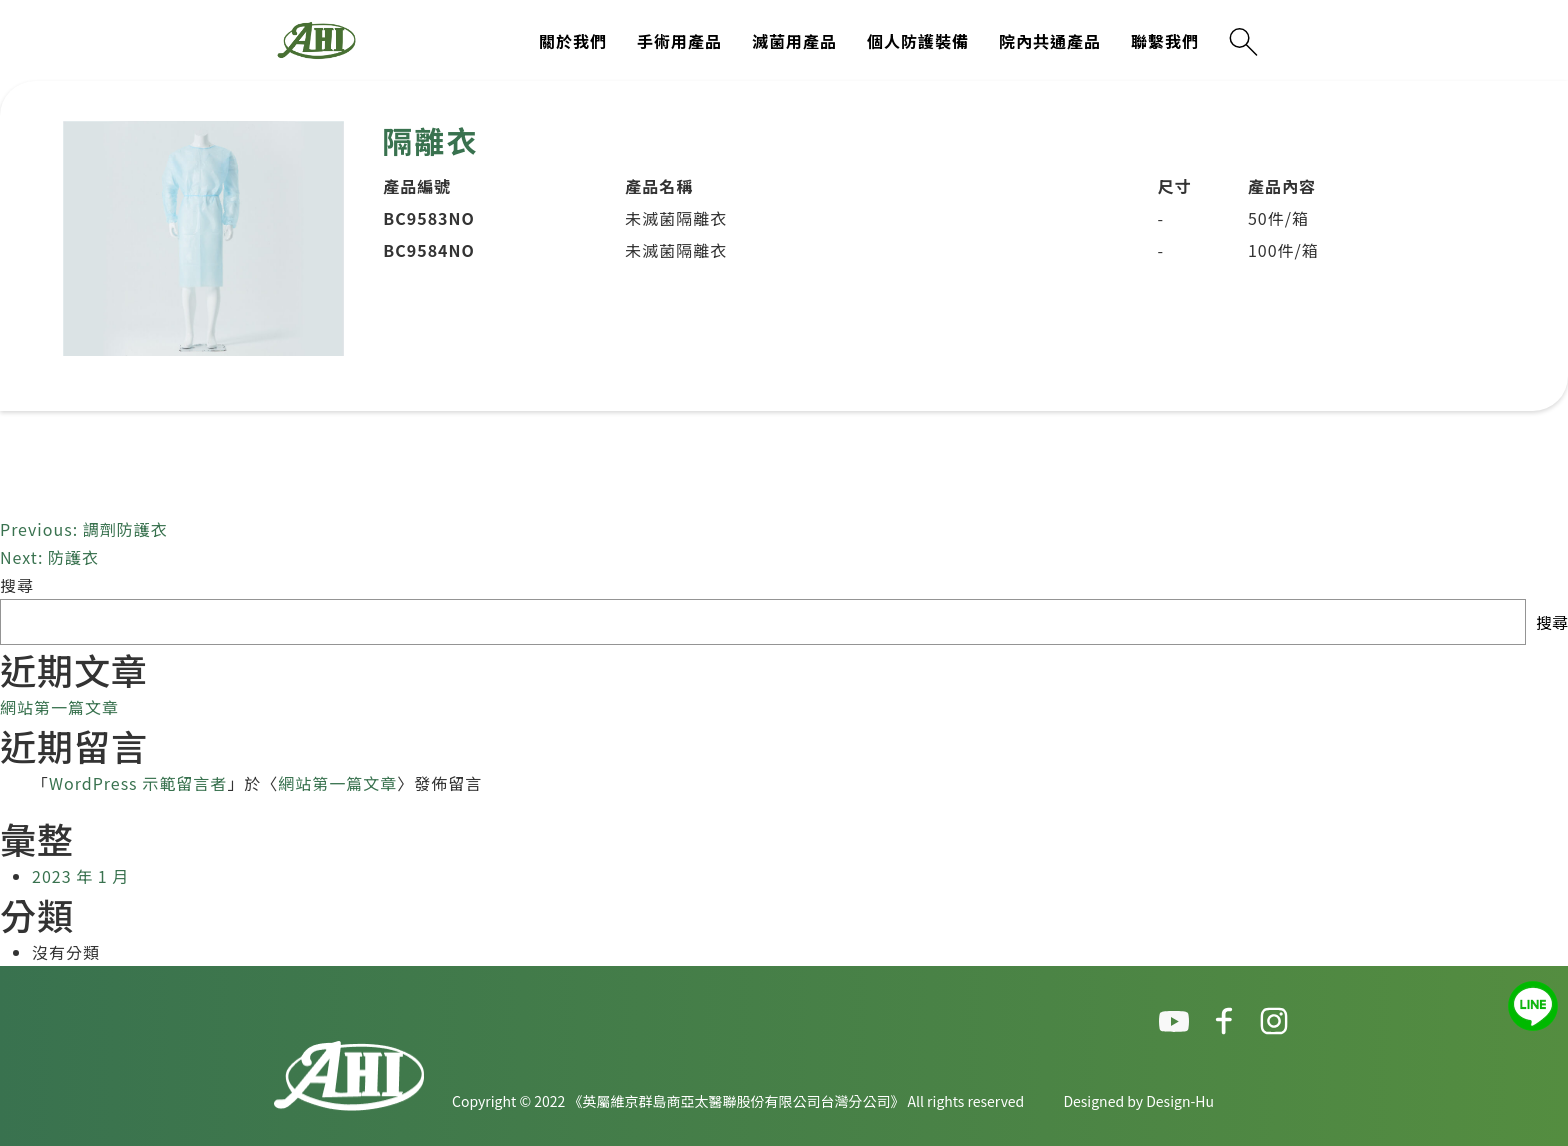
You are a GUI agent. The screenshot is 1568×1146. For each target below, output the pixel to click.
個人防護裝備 (918, 41)
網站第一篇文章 (59, 707)
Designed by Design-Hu (1138, 1101)
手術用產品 (679, 41)
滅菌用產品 (794, 41)
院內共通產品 (1050, 41)
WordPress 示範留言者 (138, 783)
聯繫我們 (1165, 41)
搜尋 (17, 585)
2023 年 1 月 (80, 876)
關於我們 (573, 41)
